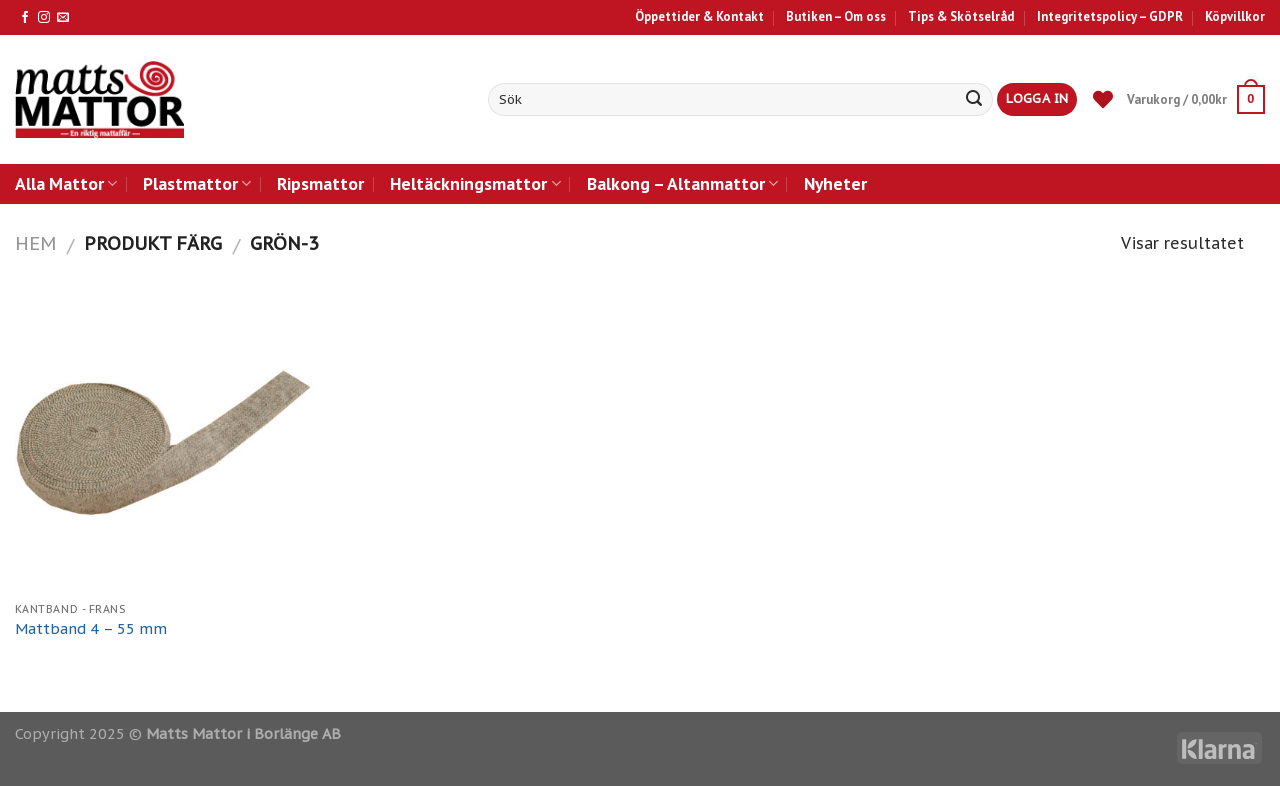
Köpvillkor (1235, 16)
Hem (35, 243)
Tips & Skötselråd (961, 16)
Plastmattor (197, 183)
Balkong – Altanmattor (682, 183)
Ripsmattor (320, 183)
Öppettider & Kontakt (699, 16)
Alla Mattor (66, 183)
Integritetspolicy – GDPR (1110, 16)
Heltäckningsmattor (475, 183)
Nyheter (835, 183)
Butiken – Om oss (836, 16)
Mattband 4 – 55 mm (91, 629)
